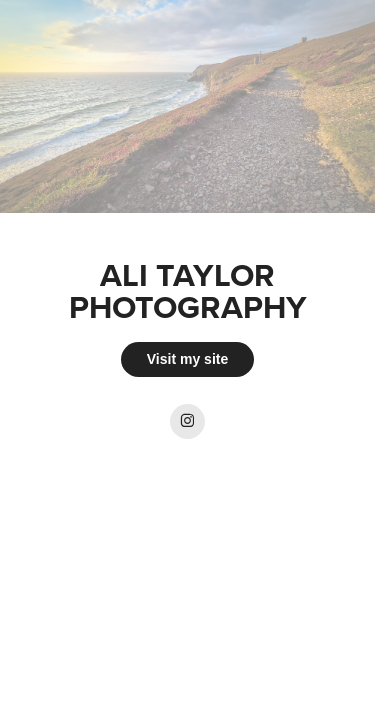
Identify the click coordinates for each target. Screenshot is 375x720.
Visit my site (187, 359)
